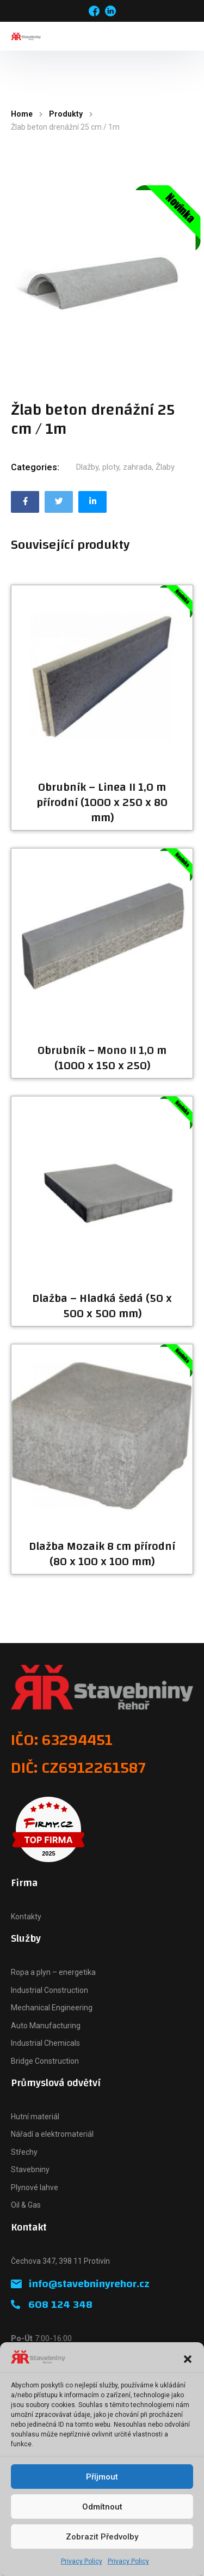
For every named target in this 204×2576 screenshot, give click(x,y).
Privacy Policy (81, 2561)
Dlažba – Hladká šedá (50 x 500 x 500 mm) (102, 1306)
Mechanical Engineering (51, 2007)
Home (22, 114)
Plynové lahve (34, 2187)
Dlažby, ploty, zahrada (114, 467)
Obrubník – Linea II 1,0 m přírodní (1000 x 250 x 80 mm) (102, 803)
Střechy (24, 2152)
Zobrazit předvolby (102, 2537)
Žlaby (165, 467)
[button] (187, 2359)
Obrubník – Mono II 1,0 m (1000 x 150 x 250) (102, 1058)
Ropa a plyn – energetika (53, 1972)
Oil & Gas (26, 2205)
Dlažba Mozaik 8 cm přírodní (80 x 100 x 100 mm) (102, 1554)
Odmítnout (102, 2507)
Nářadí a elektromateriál (52, 2134)
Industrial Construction (49, 1990)
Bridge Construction (45, 2061)
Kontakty (26, 1916)
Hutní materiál (35, 2116)
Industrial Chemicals (45, 2043)
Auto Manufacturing (46, 2025)
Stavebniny (30, 2169)
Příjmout (102, 2477)
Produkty (66, 114)
